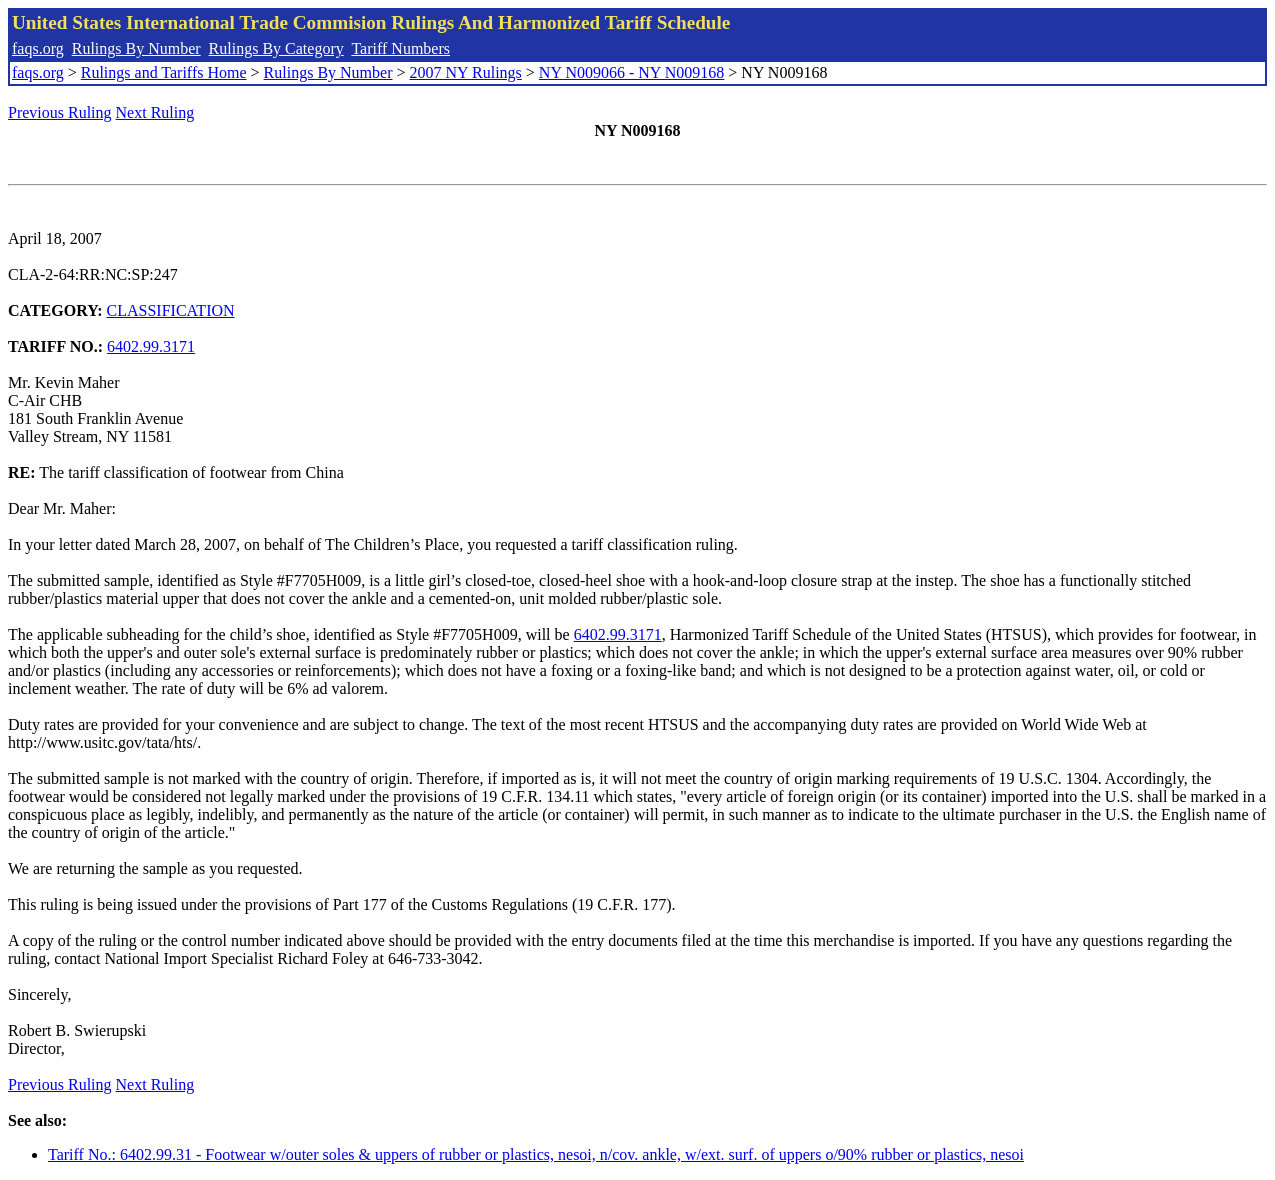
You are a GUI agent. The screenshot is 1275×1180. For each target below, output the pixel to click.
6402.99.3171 (151, 346)
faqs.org (38, 48)
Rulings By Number (136, 48)
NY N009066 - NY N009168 (631, 72)
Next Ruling (155, 112)
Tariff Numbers (400, 48)
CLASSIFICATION (171, 310)
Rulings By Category (276, 48)
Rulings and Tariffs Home (164, 72)
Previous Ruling (60, 112)
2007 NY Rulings (466, 72)
